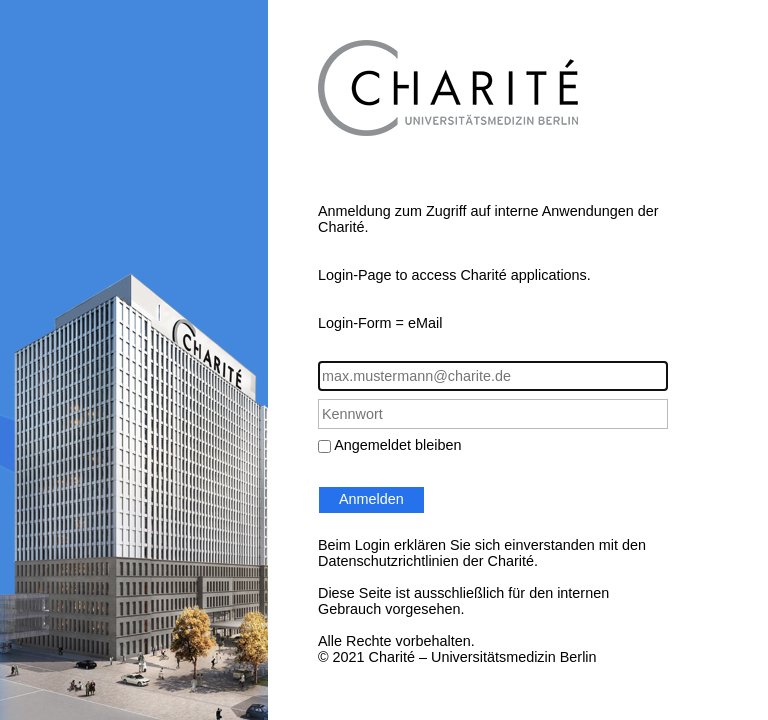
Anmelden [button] (371, 499)
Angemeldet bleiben (397, 445)
